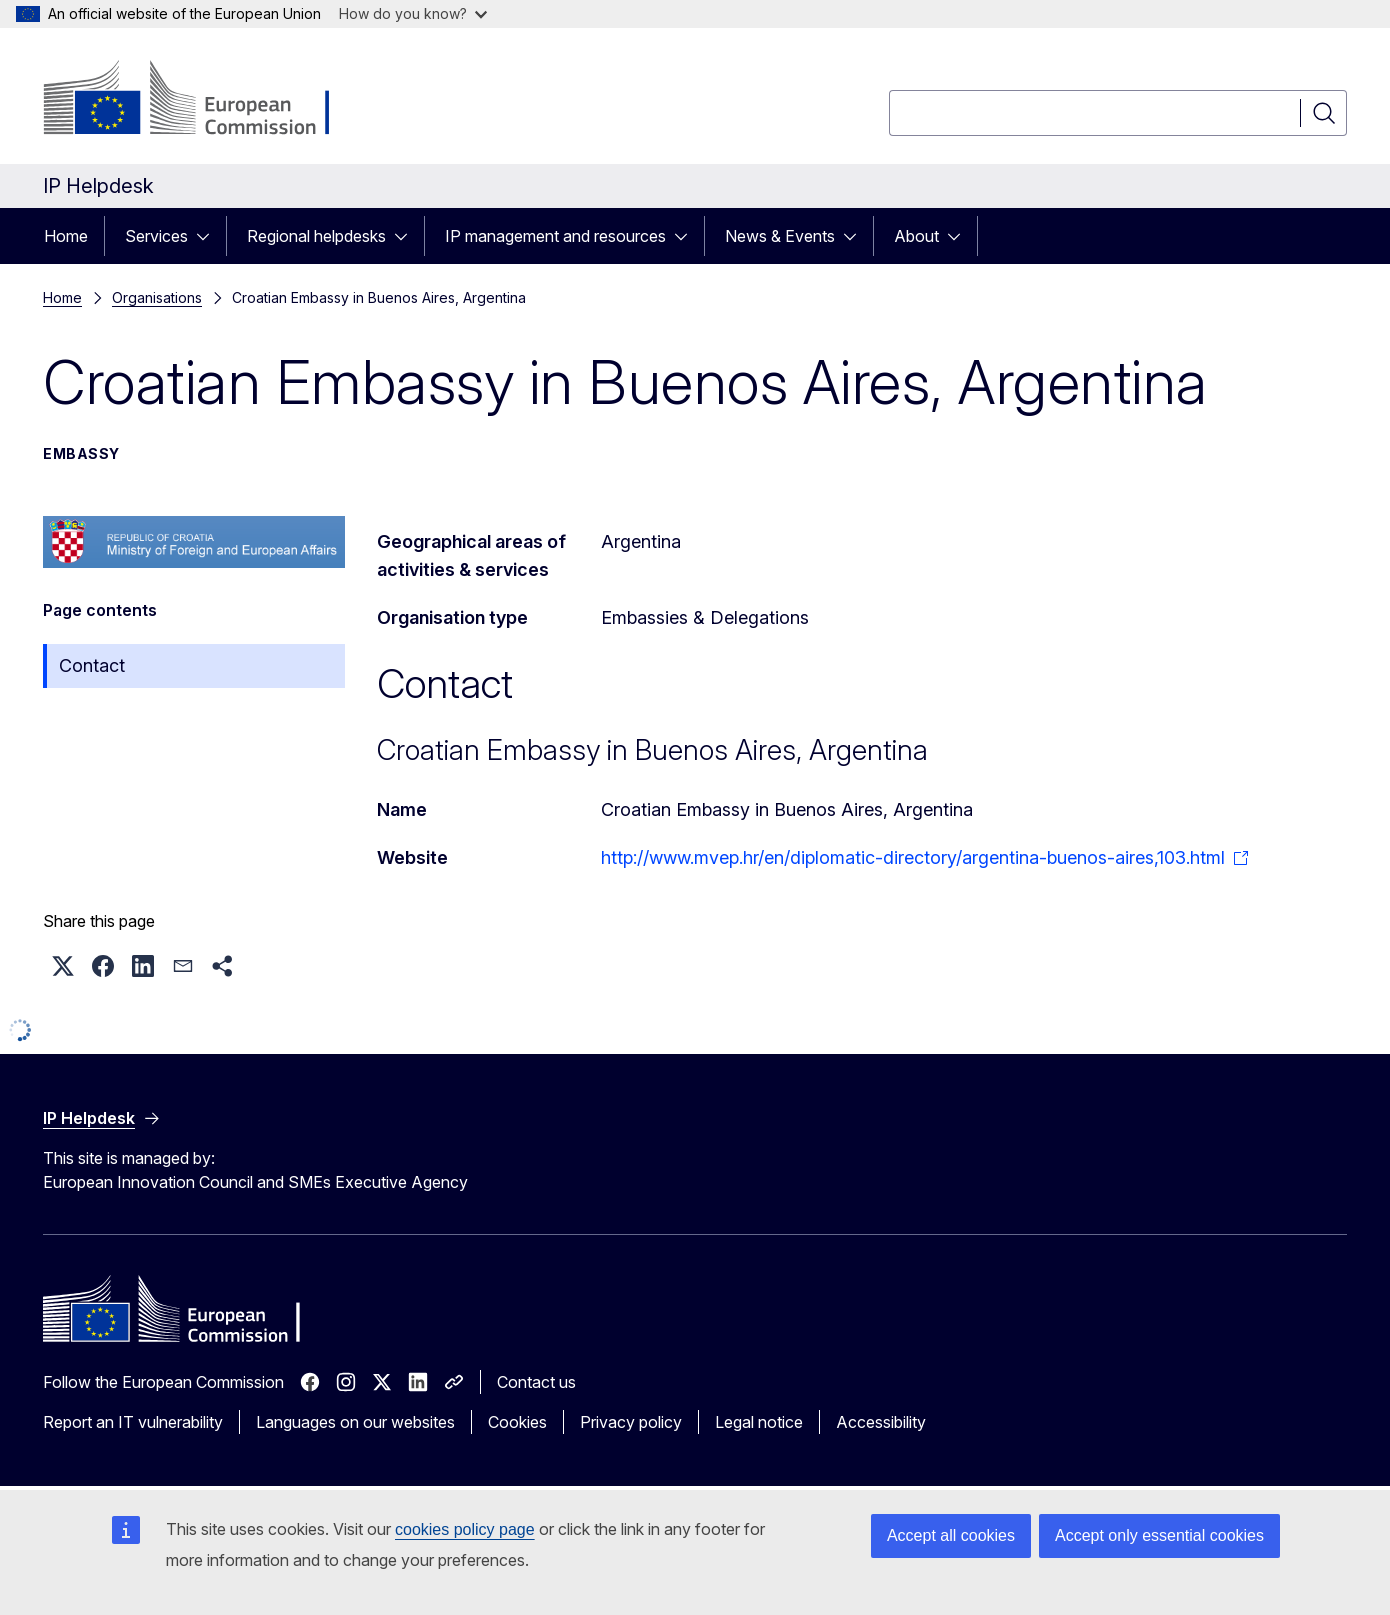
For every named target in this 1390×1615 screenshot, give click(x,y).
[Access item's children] (209, 236)
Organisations (157, 297)
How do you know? (413, 13)
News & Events (780, 236)
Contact (92, 665)
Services (156, 236)
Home (66, 236)
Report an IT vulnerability (133, 1422)
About (916, 236)
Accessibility (881, 1422)
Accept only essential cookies (1159, 1535)
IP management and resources (555, 236)
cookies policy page (465, 1529)
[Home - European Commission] (204, 100)
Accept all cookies (951, 1535)
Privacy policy (631, 1422)
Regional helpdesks (316, 236)
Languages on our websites (355, 1422)
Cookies (517, 1422)
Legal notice (759, 1422)
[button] (63, 966)
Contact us (536, 1382)
